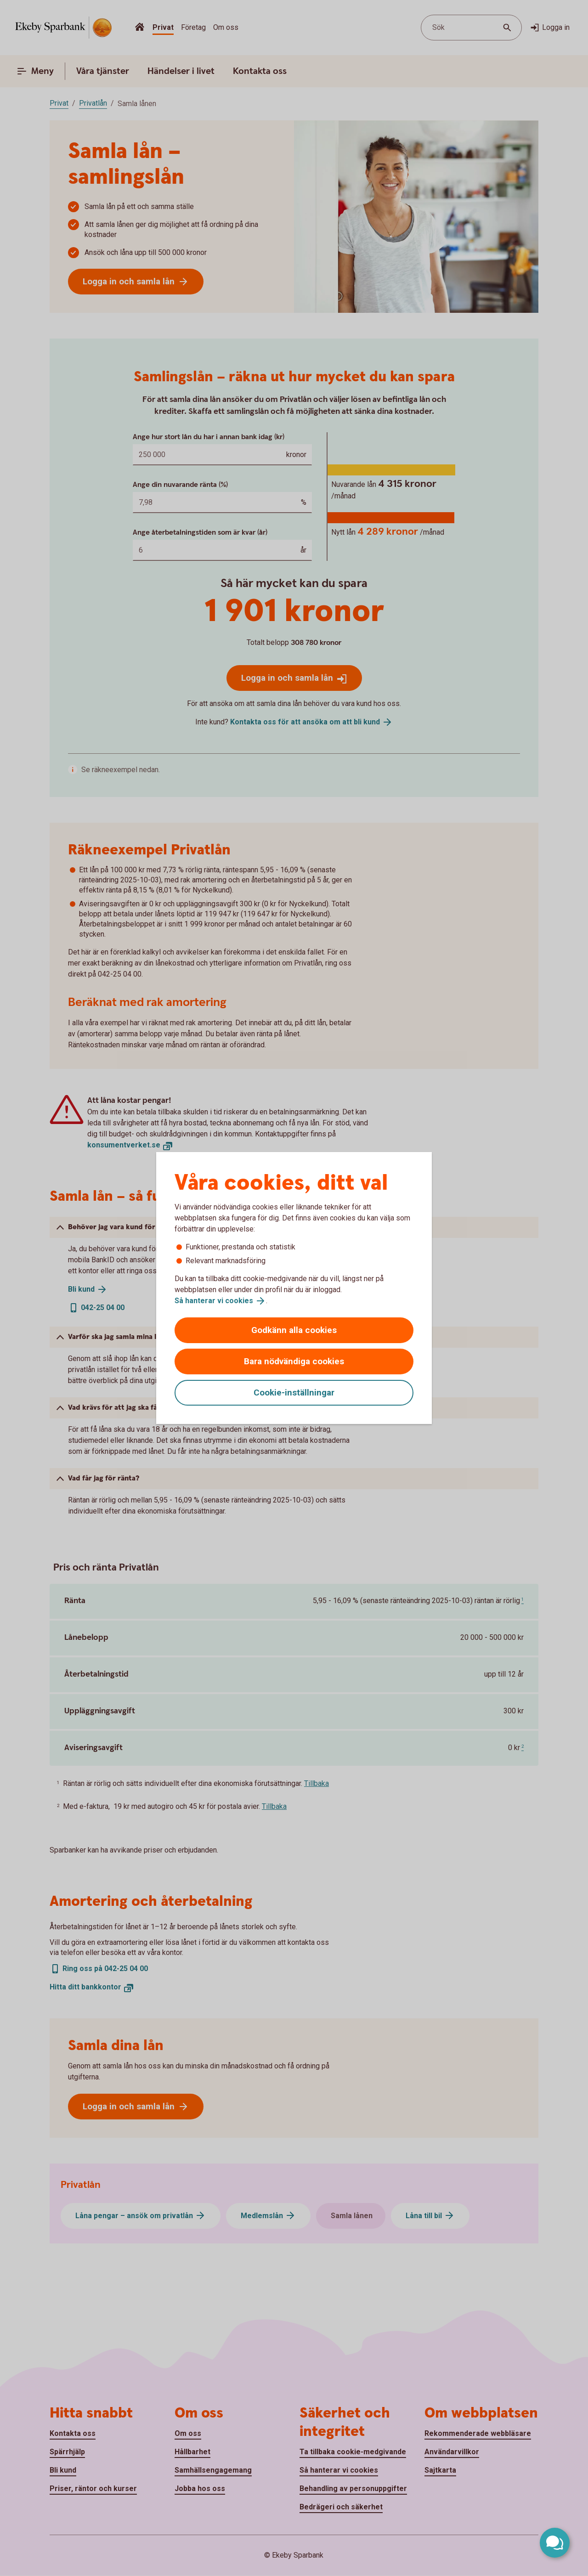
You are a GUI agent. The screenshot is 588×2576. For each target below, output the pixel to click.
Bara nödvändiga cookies (294, 1361)
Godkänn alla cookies (294, 1330)
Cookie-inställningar (294, 1392)
